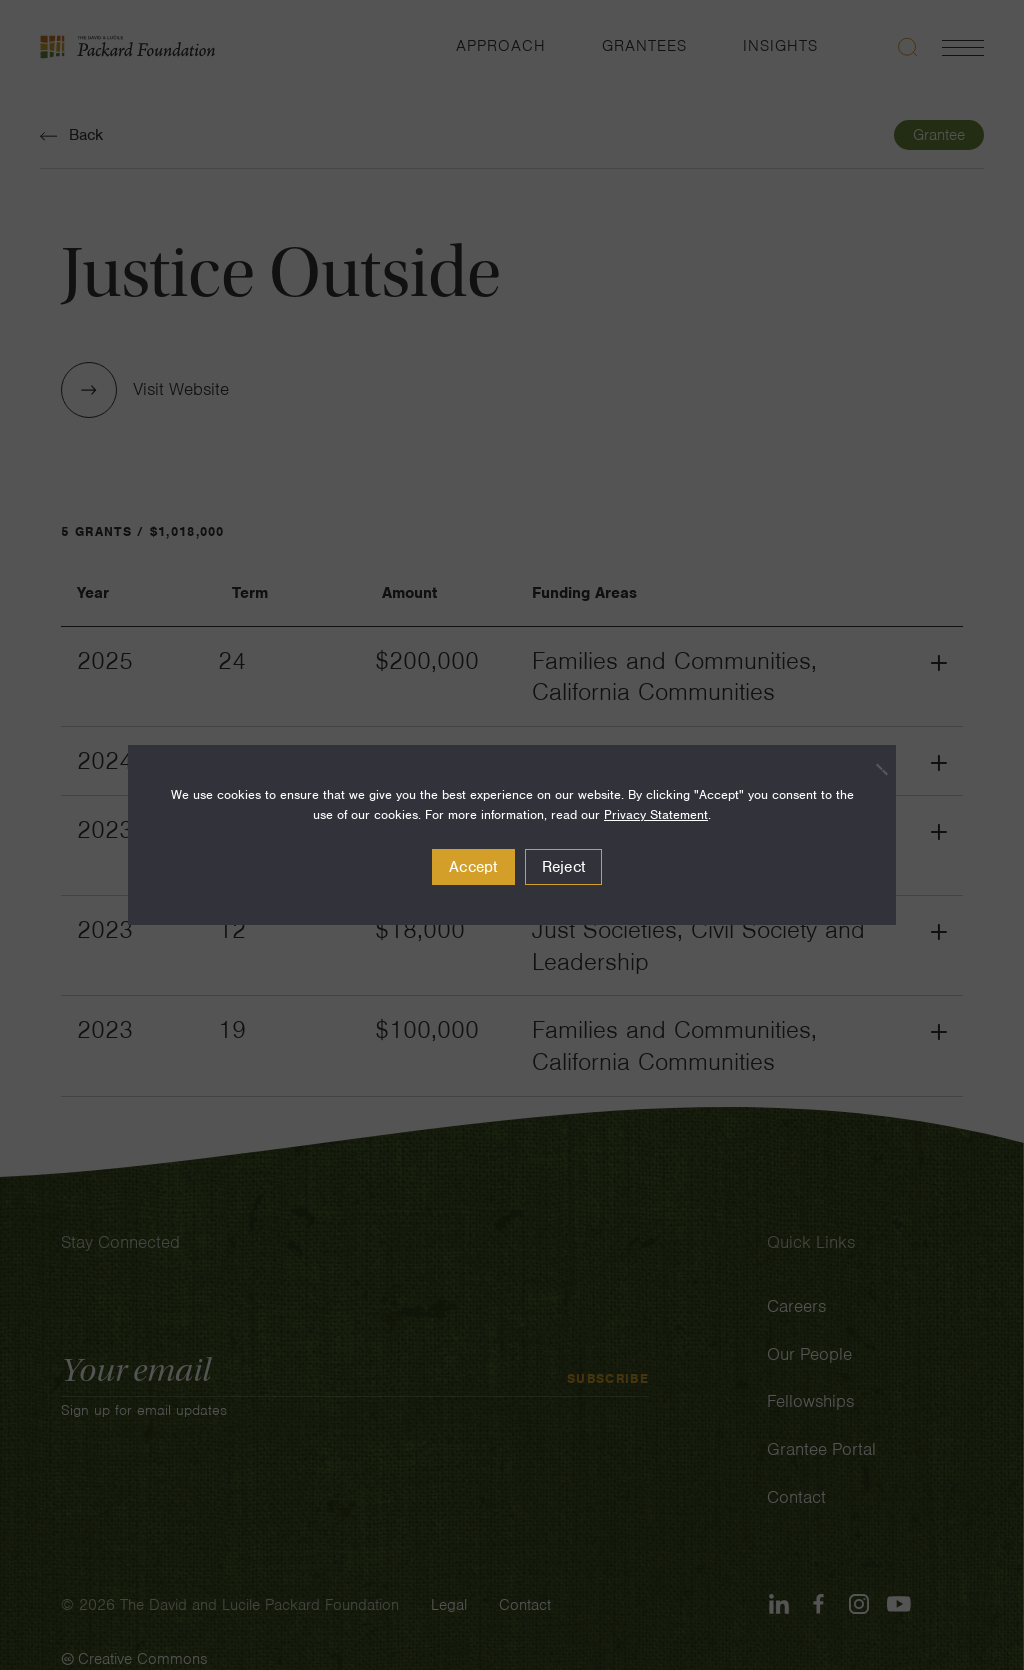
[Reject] (871, 769)
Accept (473, 867)
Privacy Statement (656, 814)
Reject (564, 867)
